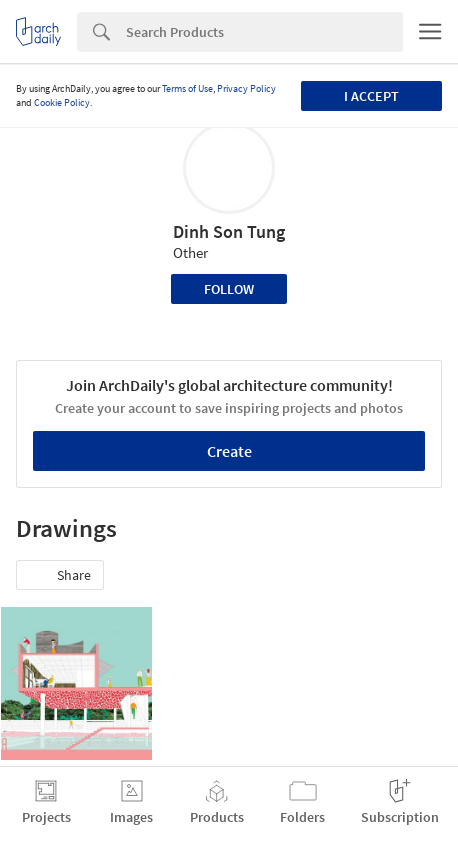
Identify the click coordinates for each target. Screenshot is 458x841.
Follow (229, 289)
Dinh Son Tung (229, 231)
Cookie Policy (62, 102)
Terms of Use (187, 88)
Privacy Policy (246, 88)
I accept (371, 96)
